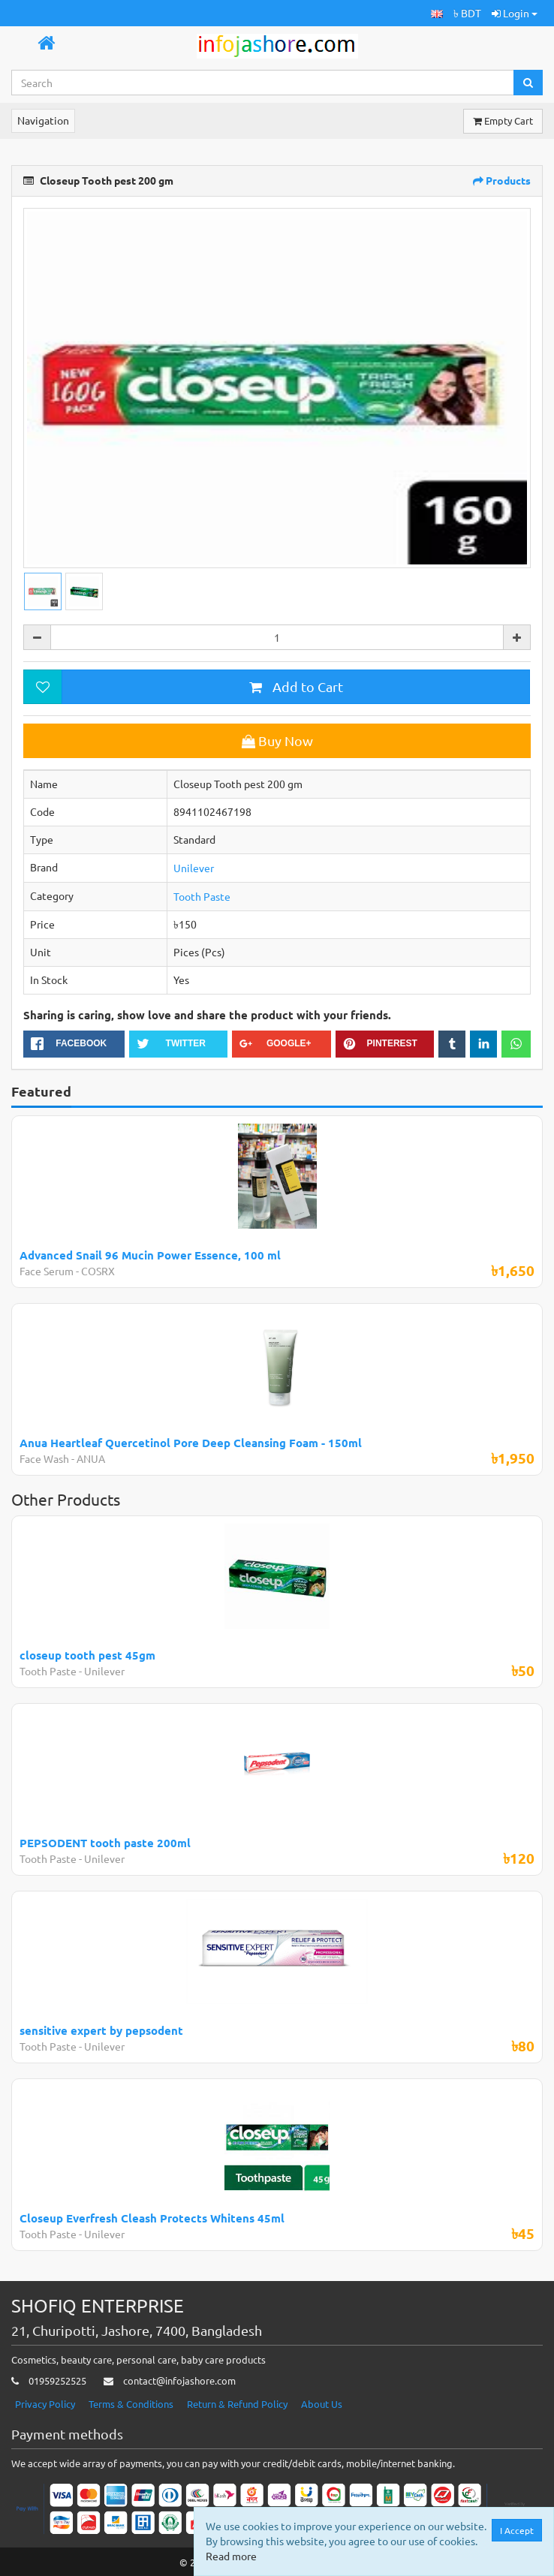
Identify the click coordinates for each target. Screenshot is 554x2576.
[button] (437, 13)
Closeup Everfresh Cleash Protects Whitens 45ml (152, 2217)
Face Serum (47, 1270)
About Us (321, 2403)
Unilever (193, 867)
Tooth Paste (201, 896)
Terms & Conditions (131, 2403)
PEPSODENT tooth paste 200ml (105, 1842)
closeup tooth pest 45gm (87, 1655)
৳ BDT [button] (467, 13)
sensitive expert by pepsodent (101, 2030)
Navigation (43, 120)
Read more (231, 2555)
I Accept (517, 2530)
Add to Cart (296, 686)
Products (502, 180)
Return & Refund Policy (237, 2403)
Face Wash (44, 1458)
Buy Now (277, 740)
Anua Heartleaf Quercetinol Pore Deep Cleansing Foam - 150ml (191, 1442)
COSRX (98, 1270)
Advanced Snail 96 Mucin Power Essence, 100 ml (150, 1254)
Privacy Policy (45, 2403)
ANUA (91, 1458)
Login (514, 13)
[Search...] (262, 82)
